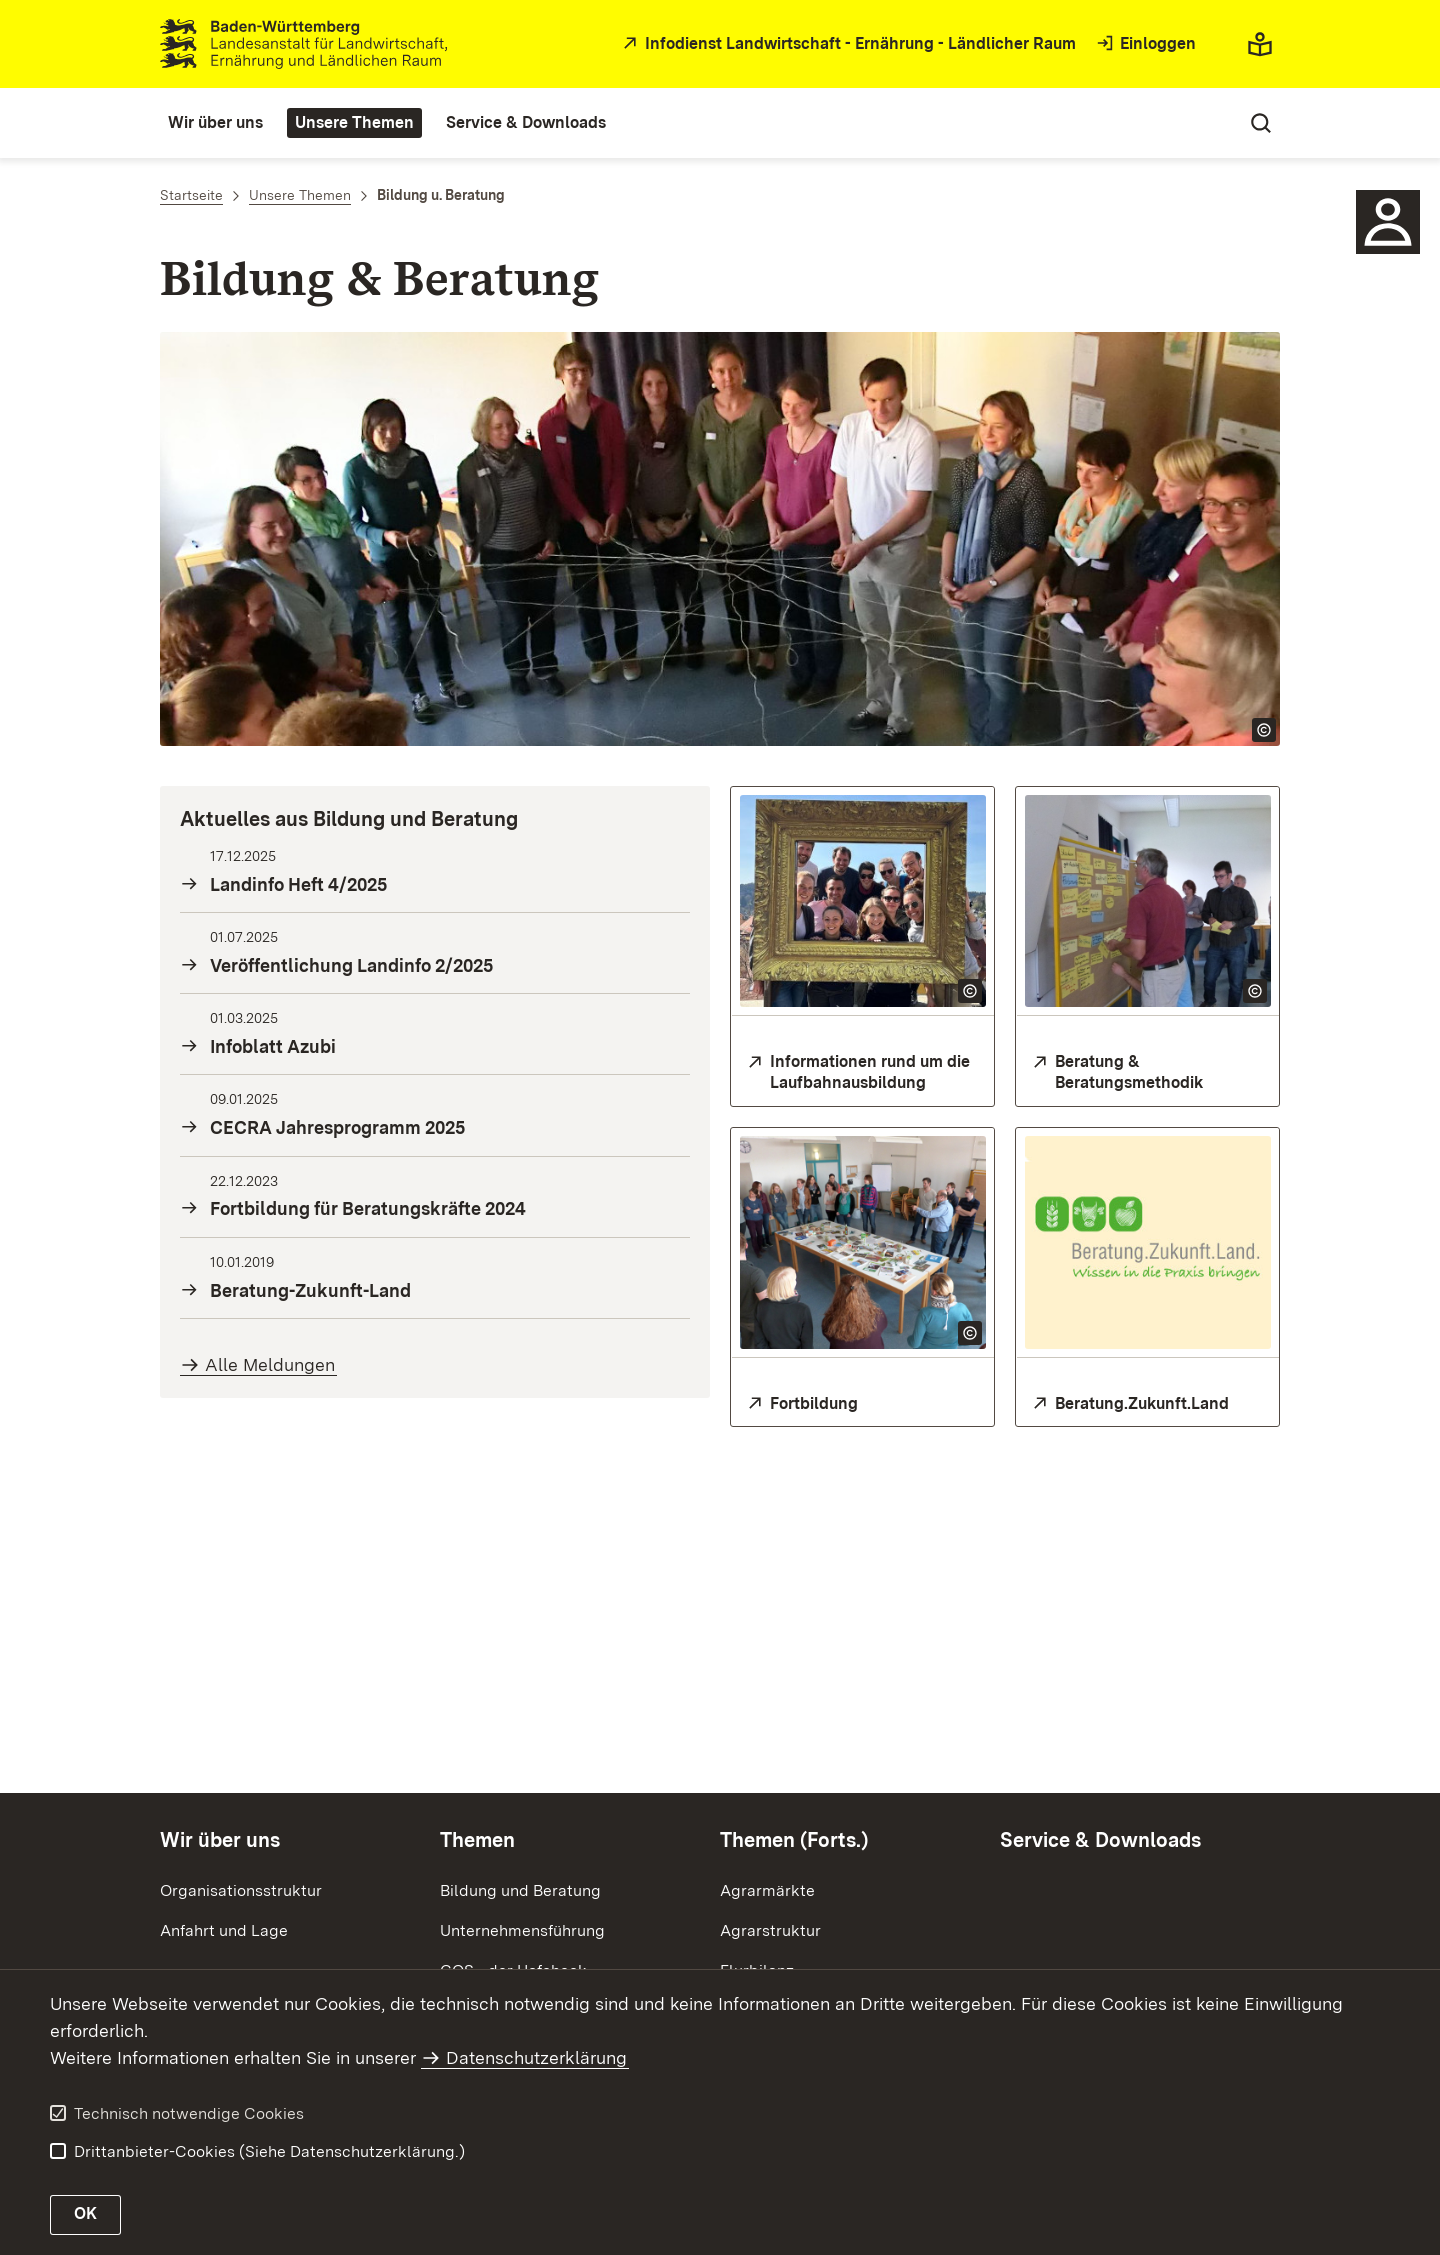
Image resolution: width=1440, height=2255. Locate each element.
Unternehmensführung (522, 1930)
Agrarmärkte (767, 1890)
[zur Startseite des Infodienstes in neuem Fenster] (847, 44)
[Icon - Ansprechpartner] (1388, 222)
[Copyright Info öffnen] (1264, 730)
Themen (477, 1840)
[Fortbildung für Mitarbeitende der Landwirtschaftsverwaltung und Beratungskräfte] (862, 1404)
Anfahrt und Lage (224, 1930)
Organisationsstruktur (241, 1890)
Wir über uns (220, 1840)
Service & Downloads (1100, 1840)
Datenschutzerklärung (536, 2057)
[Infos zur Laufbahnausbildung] (862, 1073)
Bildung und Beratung (520, 1890)
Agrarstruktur (770, 1930)
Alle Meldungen (270, 1364)
